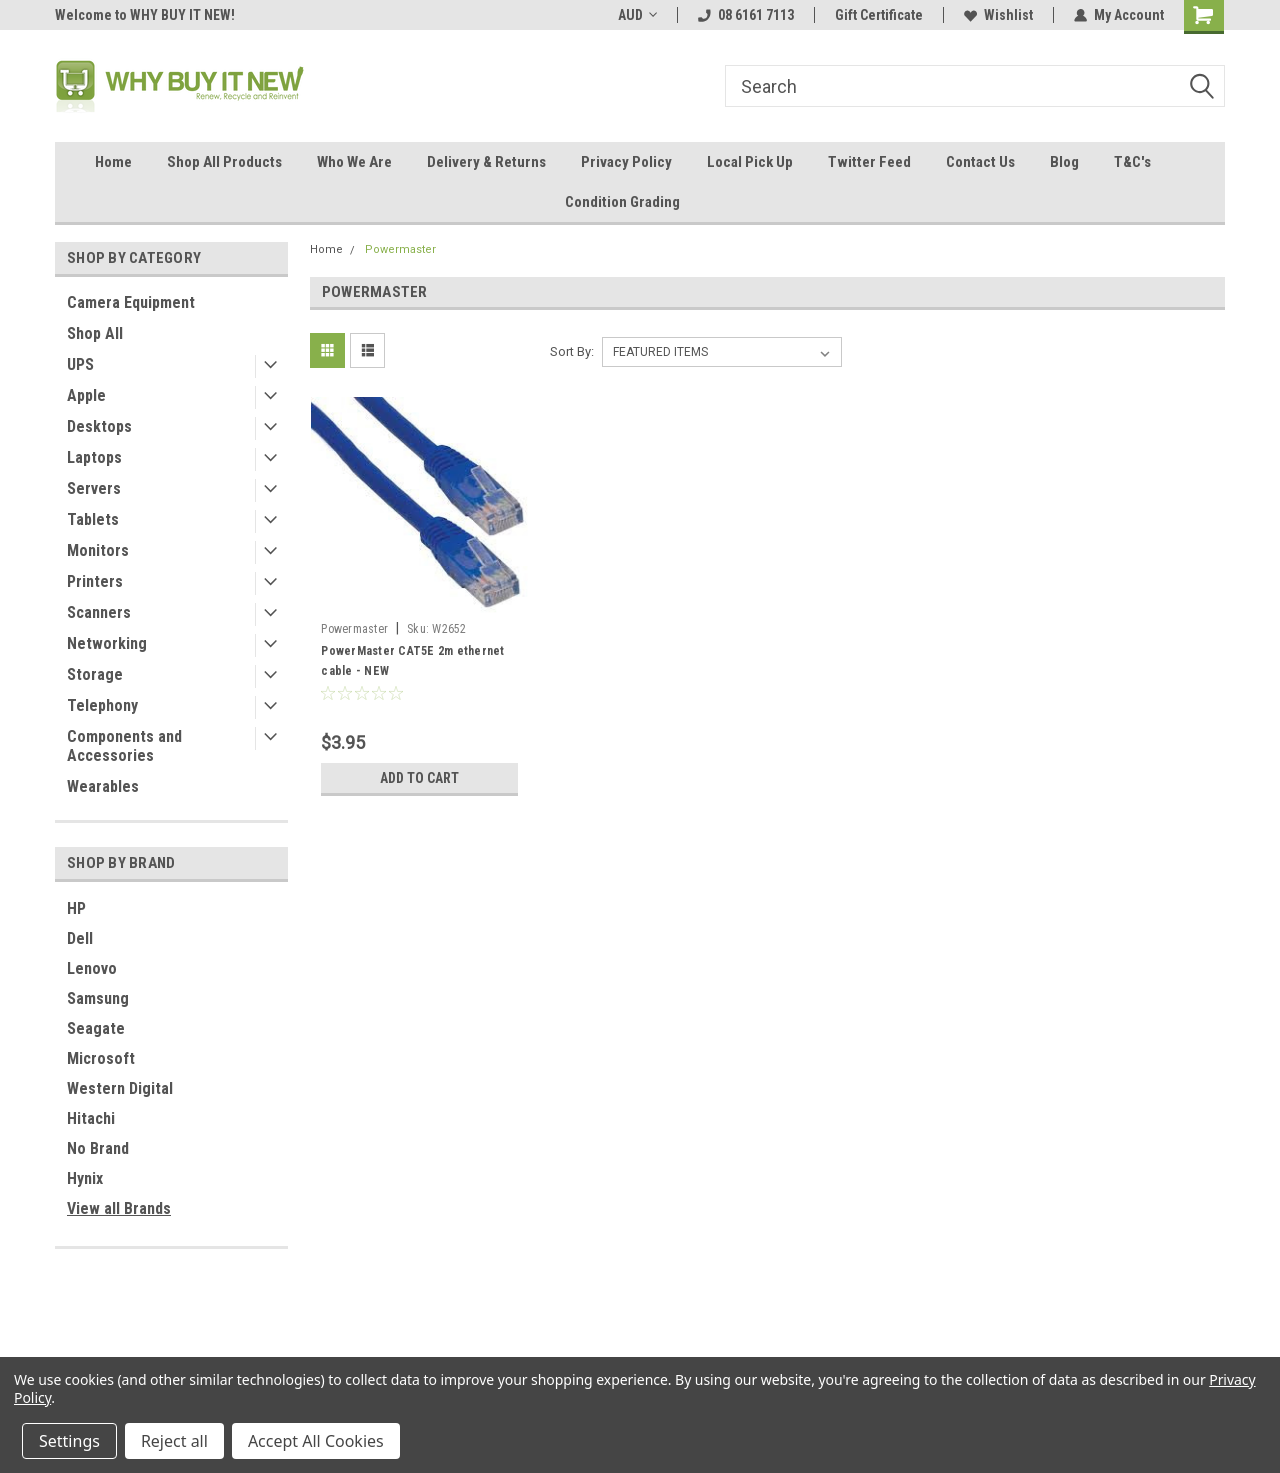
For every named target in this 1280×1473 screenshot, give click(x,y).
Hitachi (91, 1118)
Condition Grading (622, 202)
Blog (1064, 162)
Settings (69, 1441)
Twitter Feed (869, 162)
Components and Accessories (124, 746)
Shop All (95, 333)
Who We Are (354, 162)
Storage (95, 674)
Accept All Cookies (316, 1441)
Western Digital (120, 1088)
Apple (86, 395)
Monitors (98, 550)
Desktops (99, 426)
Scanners (99, 612)
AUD (637, 15)
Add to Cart (419, 778)
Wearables (103, 786)
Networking (107, 643)
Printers (95, 581)
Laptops (94, 457)
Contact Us (980, 162)
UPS (80, 364)
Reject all (174, 1441)
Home (113, 162)
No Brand (98, 1148)
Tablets (93, 519)
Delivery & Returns (486, 162)
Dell (80, 938)
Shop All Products (224, 162)
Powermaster (400, 249)
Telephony (102, 705)
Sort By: (572, 351)
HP (76, 908)
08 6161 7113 (746, 15)
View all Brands (119, 1208)
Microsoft (101, 1058)
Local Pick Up (750, 162)
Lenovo (92, 968)
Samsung (98, 998)
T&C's (1132, 162)
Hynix (85, 1178)
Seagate (96, 1028)
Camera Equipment (131, 302)
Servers (94, 488)
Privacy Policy (626, 162)
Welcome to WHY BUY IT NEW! (145, 15)
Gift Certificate (879, 15)
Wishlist (998, 15)
